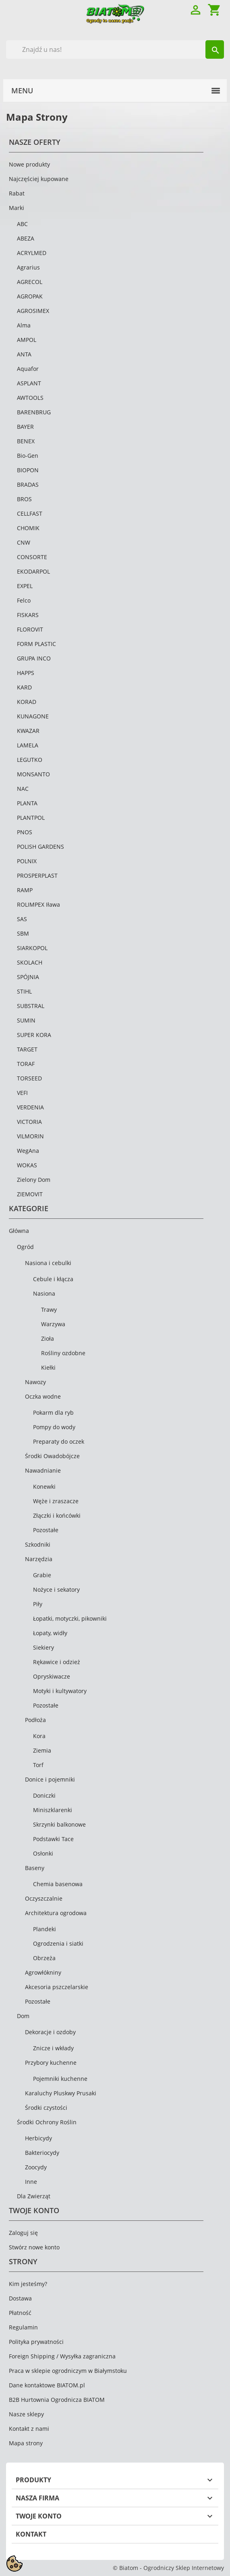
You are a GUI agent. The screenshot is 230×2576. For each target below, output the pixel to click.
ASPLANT (29, 383)
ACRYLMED (31, 253)
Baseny (34, 1868)
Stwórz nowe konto (34, 2247)
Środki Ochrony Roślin (47, 2122)
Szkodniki (37, 1544)
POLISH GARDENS (40, 846)
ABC (22, 224)
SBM (23, 933)
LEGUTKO (29, 759)
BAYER (25, 426)
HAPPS (25, 673)
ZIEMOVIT (30, 1194)
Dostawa (20, 2298)
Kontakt (31, 2534)
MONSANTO (33, 774)
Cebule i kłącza (53, 1279)
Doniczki (44, 1795)
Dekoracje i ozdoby (50, 2032)
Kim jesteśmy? (28, 2284)
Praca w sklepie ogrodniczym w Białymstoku (68, 2370)
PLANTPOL (31, 817)
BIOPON (28, 470)
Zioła (47, 1338)
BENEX (26, 441)
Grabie (42, 1575)
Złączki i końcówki (57, 1515)
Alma (24, 325)
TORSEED (29, 1078)
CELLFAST (29, 513)
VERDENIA (30, 1107)
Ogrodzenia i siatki (58, 1943)
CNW (23, 542)
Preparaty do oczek (58, 1441)
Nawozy (35, 1382)
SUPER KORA (34, 1035)
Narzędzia (38, 1559)
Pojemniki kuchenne (60, 2078)
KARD (24, 687)
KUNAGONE (33, 716)
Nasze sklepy (26, 2414)
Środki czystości (46, 2107)
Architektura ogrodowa (56, 1913)
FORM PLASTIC (36, 644)
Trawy (49, 1309)
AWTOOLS (30, 397)
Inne (31, 2181)
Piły (37, 1604)
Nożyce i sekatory (56, 1589)
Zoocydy (36, 2167)
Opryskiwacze (51, 1676)
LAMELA (27, 745)
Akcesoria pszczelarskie (56, 1987)
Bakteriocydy (42, 2152)
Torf (38, 1765)
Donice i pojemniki (50, 1779)
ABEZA (25, 238)
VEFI (22, 1093)
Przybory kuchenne (51, 2062)
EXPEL (25, 586)
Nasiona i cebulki (48, 1263)
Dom (23, 2016)
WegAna (28, 1150)
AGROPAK (30, 296)
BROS (24, 499)
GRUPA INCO (34, 658)
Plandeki (44, 1929)
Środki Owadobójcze (52, 1456)
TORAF (26, 1064)
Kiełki (48, 1367)
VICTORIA (29, 1121)
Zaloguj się (23, 2233)
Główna (19, 1231)
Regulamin (23, 2327)
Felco (24, 600)
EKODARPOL (33, 571)
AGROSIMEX (33, 311)
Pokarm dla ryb (53, 1412)
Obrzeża (44, 1958)
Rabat (17, 193)
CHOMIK (28, 528)
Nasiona (44, 1293)
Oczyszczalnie (43, 1898)
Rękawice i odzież (56, 1662)
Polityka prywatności (36, 2342)
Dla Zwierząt (33, 2196)
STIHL (24, 991)
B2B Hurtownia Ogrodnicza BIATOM (57, 2399)
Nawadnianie (43, 1470)
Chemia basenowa (58, 1884)
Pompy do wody (54, 1427)
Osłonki (43, 1853)
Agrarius (28, 267)
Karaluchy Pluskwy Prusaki (60, 2093)
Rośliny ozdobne (63, 1353)
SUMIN (26, 1020)
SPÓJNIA (28, 977)
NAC (23, 788)
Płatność (20, 2313)
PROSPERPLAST (37, 875)
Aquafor (28, 368)
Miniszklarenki (52, 1810)
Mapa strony (26, 2443)
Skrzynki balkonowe (59, 1824)
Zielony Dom (33, 1179)
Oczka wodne (43, 1396)
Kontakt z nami (29, 2428)
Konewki (44, 1486)
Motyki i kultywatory (60, 1691)
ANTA (24, 354)
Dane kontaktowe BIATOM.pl (47, 2385)
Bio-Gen (27, 455)
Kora (39, 1736)
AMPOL (26, 340)
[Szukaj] (115, 49)
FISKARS (28, 615)
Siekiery (43, 1647)
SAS (22, 919)
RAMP (25, 890)
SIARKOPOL (32, 948)
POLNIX (27, 861)
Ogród (25, 1247)
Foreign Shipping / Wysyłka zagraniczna (62, 2356)
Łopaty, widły (50, 1633)
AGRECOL (29, 282)
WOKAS (27, 1165)
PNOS (24, 832)
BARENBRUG (34, 412)
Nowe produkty (29, 164)
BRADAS (28, 484)
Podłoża (35, 1720)
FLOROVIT (30, 629)
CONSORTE (32, 557)
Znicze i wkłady (53, 2048)
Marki (16, 208)
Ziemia (42, 1750)
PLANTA (27, 803)
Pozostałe (45, 1530)
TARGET (27, 1049)
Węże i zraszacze (56, 1501)
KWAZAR (28, 731)
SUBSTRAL (30, 1006)
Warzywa (53, 1324)
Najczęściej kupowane (38, 179)
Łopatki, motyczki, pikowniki (70, 1618)
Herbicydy (38, 2138)
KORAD (26, 702)
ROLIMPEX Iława (38, 904)
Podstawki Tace (53, 1839)
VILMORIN (30, 1136)
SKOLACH (29, 962)
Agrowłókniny (43, 1972)
